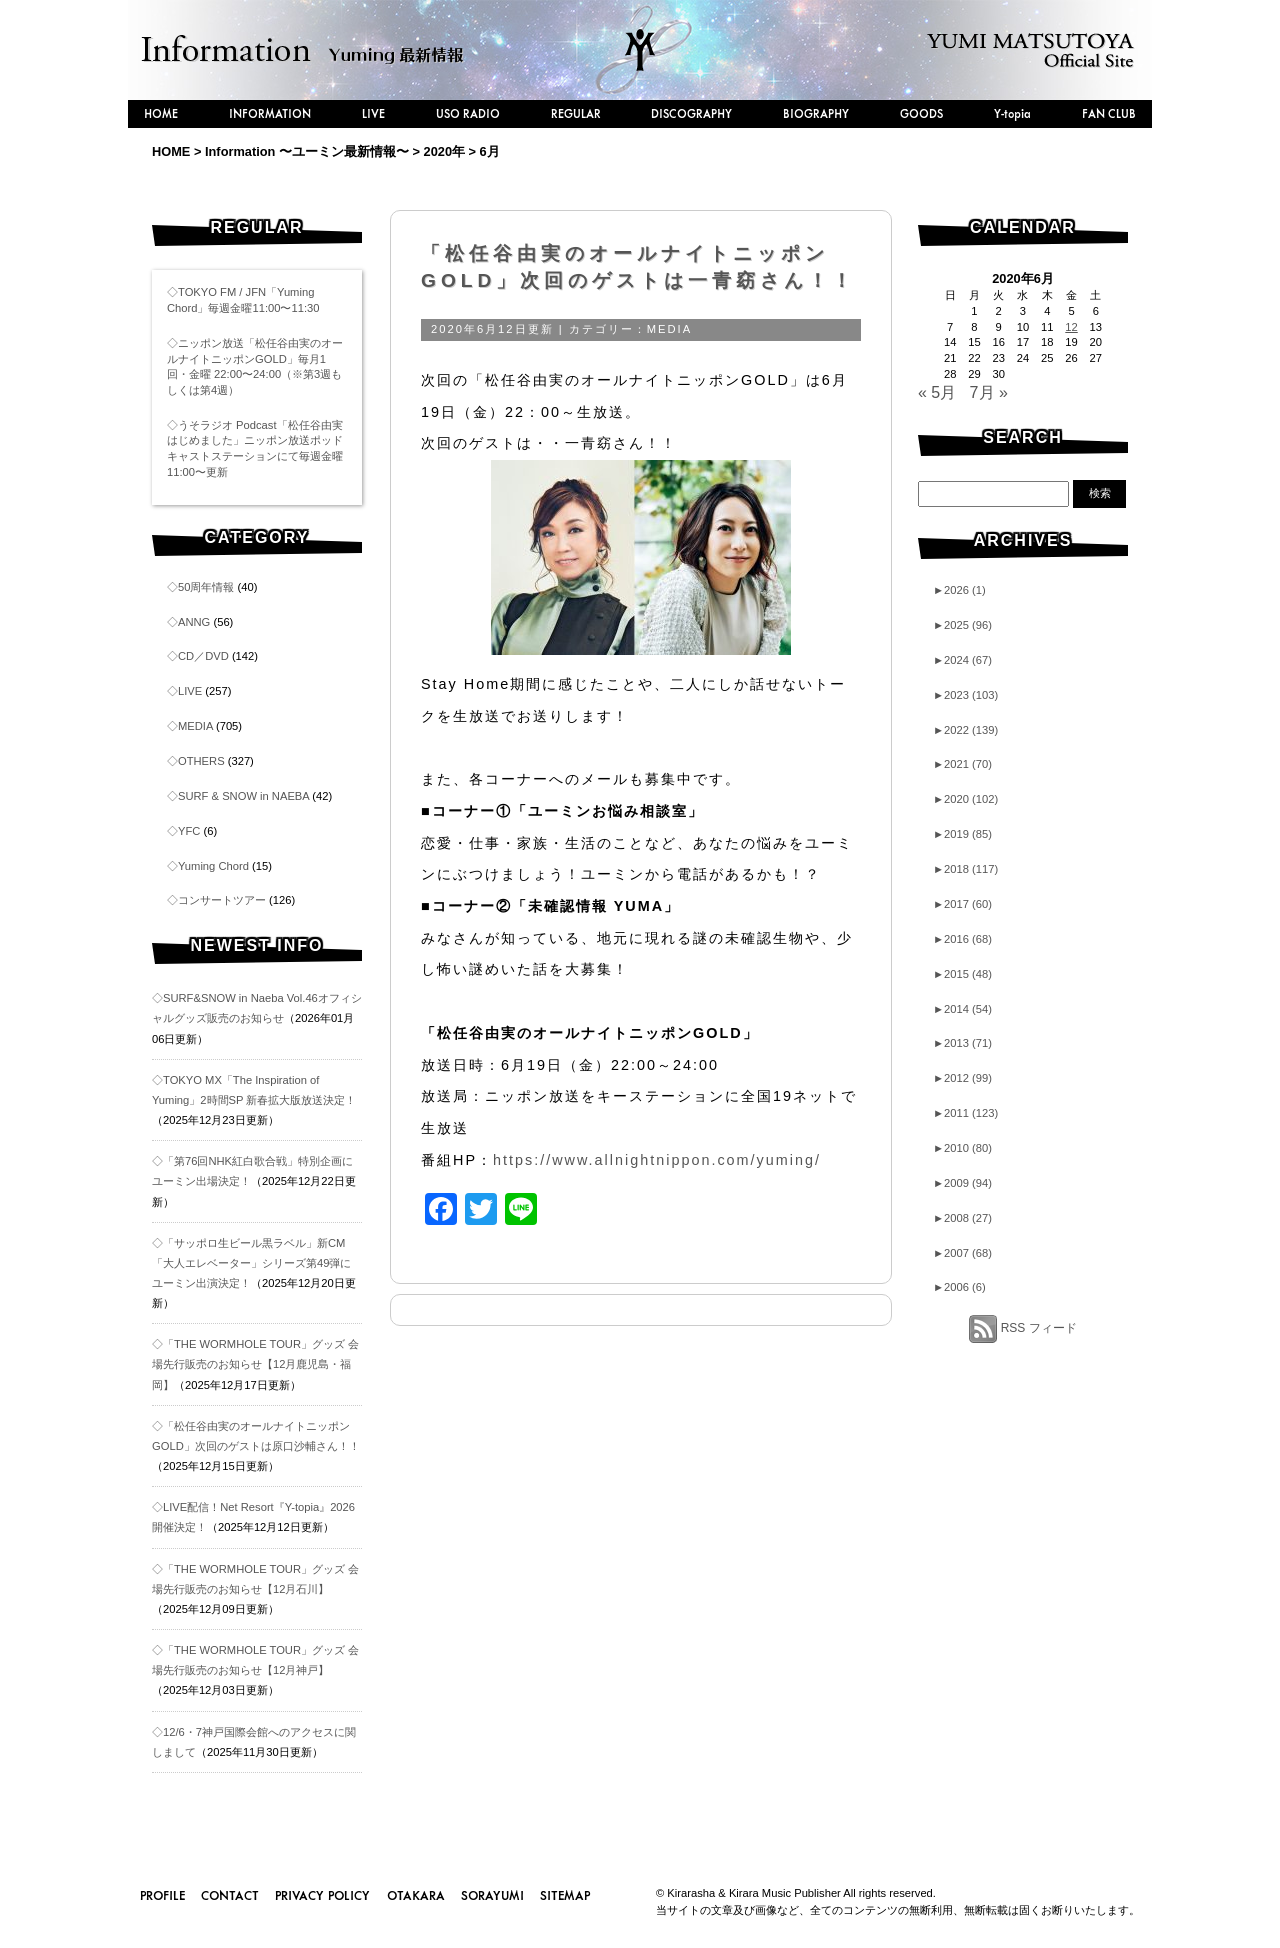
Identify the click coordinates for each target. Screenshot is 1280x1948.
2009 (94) (962, 1183)
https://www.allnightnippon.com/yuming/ (657, 1160)
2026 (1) (959, 590)
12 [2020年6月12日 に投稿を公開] (1071, 327)
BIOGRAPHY (816, 113)
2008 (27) (962, 1218)
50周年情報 (206, 587)
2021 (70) (962, 764)
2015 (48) (962, 974)
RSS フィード (1039, 1328)
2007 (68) (962, 1253)
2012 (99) (962, 1078)
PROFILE (162, 1895)
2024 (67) (962, 660)
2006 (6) (959, 1287)
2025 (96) (962, 625)
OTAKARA (416, 1895)
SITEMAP (565, 1895)
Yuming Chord (213, 866)
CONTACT (230, 1895)
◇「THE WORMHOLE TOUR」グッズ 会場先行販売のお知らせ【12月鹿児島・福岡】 (255, 1364)
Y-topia (1012, 113)
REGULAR (576, 113)
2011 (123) (965, 1113)
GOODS (921, 113)
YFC (189, 831)
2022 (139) (965, 730)
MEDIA (195, 726)
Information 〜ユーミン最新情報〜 (307, 151)
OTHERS (201, 761)
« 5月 (937, 392)
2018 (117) (965, 869)
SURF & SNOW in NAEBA (243, 796)
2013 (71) (962, 1043)
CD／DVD (203, 656)
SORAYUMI (492, 1895)
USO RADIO (468, 113)
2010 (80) (962, 1148)
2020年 (444, 151)
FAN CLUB (1109, 113)
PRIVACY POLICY (322, 1895)
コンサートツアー (222, 900)
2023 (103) (965, 695)
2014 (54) (962, 1009)
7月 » (989, 392)
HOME (161, 113)
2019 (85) (962, 834)
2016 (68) (962, 939)
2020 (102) (965, 799)
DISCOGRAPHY (691, 113)
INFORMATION (270, 113)
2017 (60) (962, 904)
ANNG (194, 622)
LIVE (373, 113)
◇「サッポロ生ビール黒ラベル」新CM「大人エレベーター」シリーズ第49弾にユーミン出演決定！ (251, 1263)
